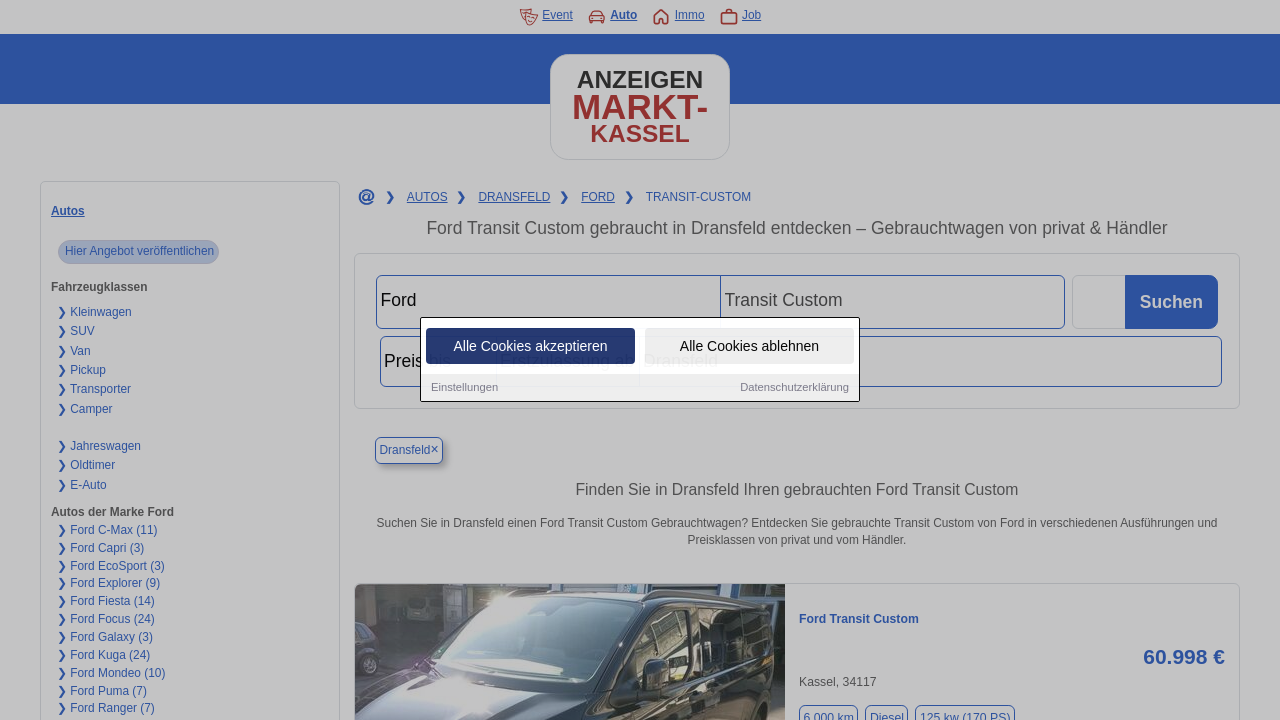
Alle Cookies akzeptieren (530, 347)
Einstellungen (464, 388)
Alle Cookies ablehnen (749, 347)
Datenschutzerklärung (794, 388)
